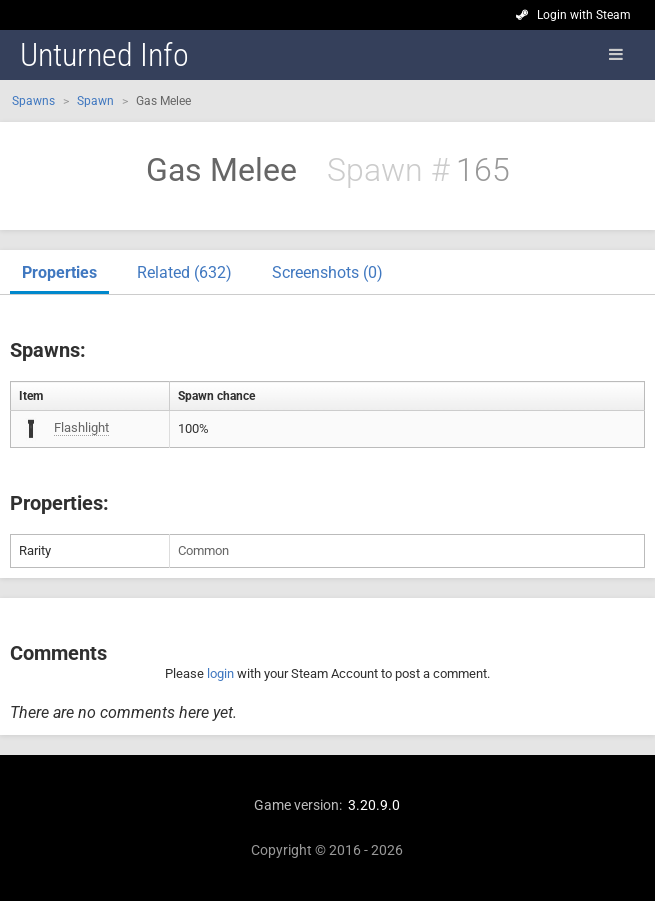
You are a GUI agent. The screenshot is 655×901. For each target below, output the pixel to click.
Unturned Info (104, 55)
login (220, 673)
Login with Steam (584, 15)
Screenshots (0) (327, 272)
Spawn (95, 101)
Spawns (33, 101)
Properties (59, 272)
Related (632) (184, 272)
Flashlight (81, 427)
